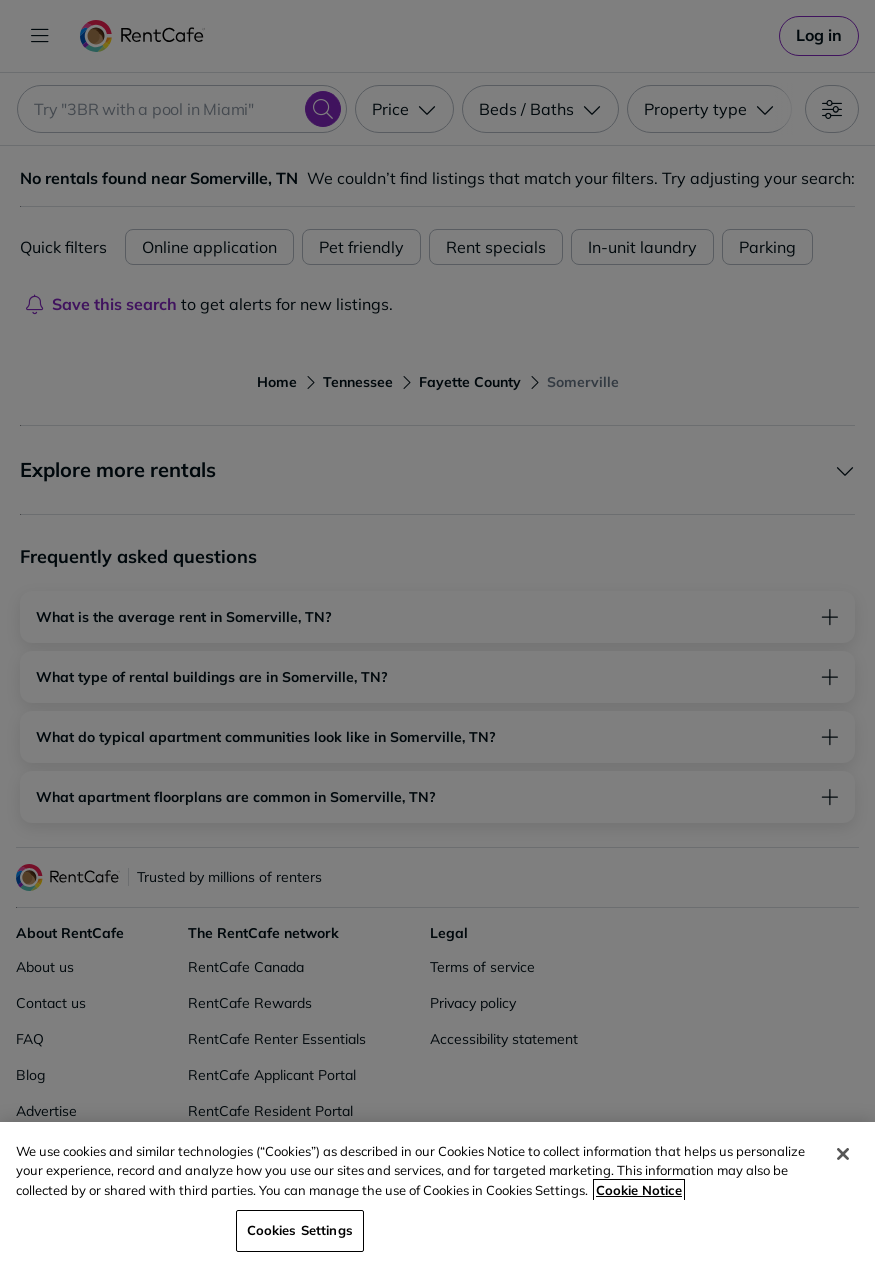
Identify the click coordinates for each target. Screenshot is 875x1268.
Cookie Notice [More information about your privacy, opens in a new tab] (639, 1190)
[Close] (843, 1154)
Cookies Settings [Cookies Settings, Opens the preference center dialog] (300, 1230)
